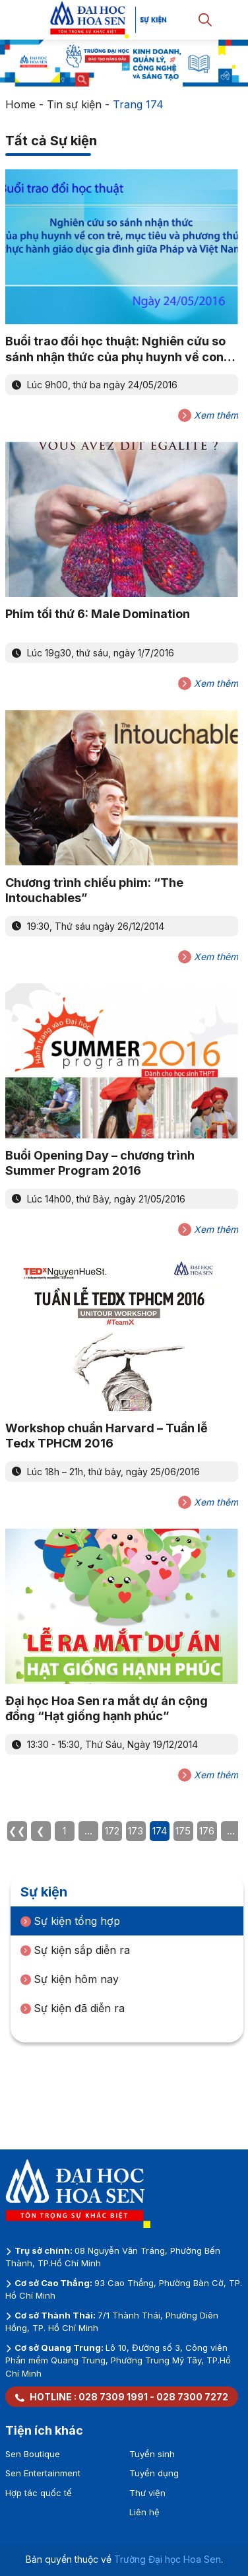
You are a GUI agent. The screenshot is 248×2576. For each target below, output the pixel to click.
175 (183, 1831)
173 (135, 1831)
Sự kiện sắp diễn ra (75, 1950)
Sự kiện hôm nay (69, 1979)
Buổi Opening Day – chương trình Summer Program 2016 (100, 1162)
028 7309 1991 (113, 2396)
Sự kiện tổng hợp (70, 1921)
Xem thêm (208, 415)
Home (20, 104)
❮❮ (17, 1831)
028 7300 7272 (192, 2396)
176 (206, 1831)
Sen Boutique (32, 2454)
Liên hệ (144, 2512)
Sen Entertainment (42, 2473)
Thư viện (147, 2493)
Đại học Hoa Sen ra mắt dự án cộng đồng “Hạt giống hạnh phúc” (106, 1708)
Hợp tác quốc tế (38, 2493)
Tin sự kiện (74, 104)
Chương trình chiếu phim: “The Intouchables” (94, 890)
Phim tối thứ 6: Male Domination (97, 614)
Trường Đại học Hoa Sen (167, 2559)
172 (112, 1831)
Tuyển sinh (152, 2454)
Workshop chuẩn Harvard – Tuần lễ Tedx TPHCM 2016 (106, 1435)
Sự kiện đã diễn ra (72, 2008)
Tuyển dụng (154, 2473)
